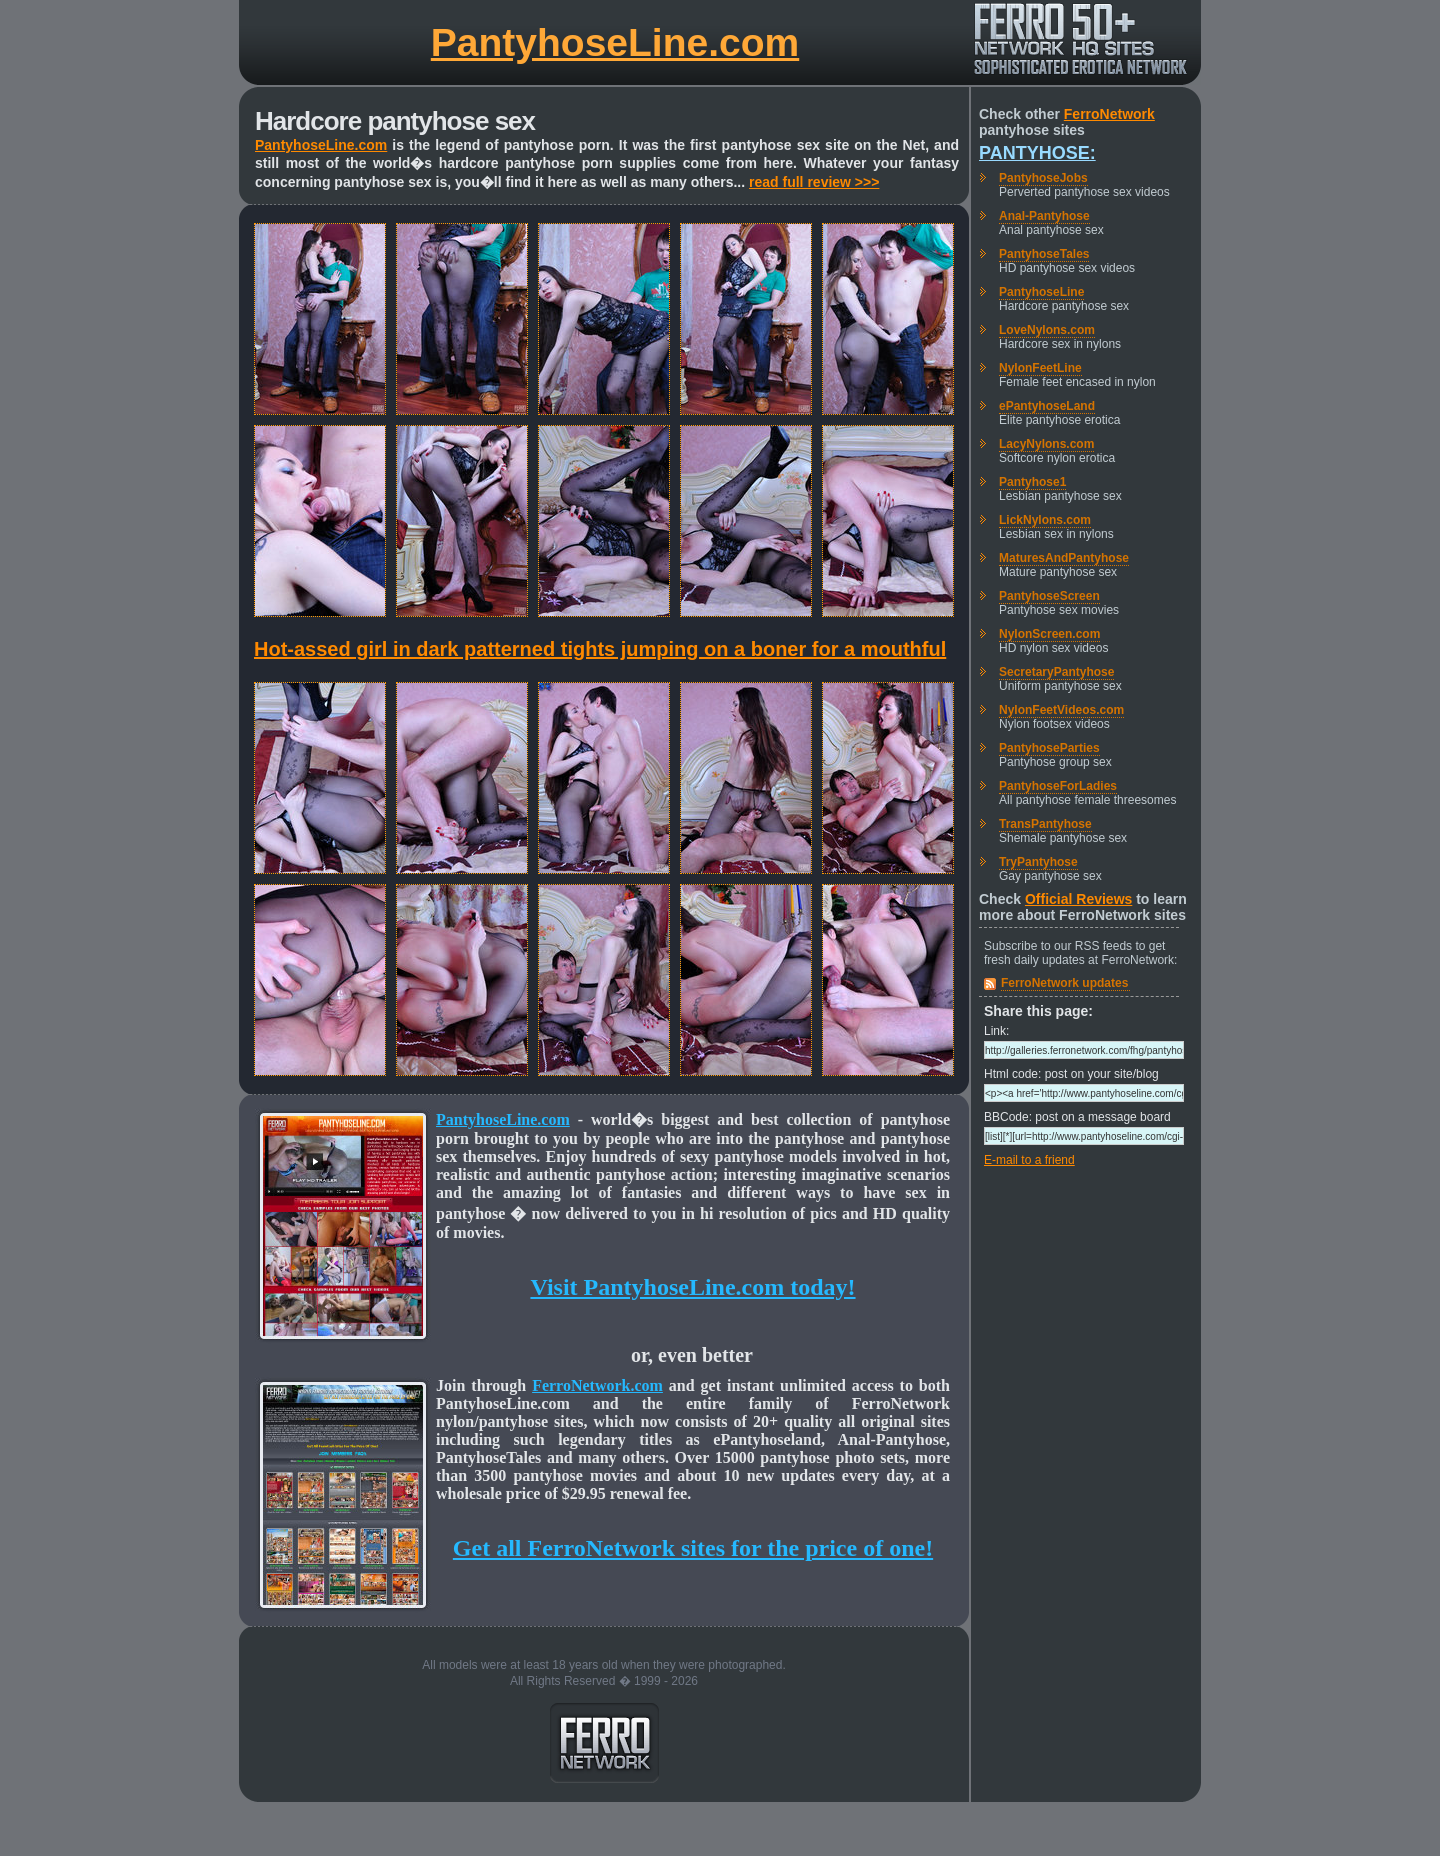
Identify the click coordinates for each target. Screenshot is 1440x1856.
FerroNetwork (1109, 114)
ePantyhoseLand (1047, 406)
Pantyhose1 (1032, 482)
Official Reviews (1078, 899)
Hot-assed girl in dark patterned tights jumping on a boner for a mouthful (600, 649)
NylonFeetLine (1040, 368)
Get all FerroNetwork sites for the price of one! (693, 1548)
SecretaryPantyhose (1056, 672)
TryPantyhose (1038, 862)
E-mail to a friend (1029, 1160)
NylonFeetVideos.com (1061, 710)
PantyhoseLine (1041, 292)
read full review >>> (814, 182)
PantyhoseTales (1044, 254)
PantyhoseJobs (1043, 178)
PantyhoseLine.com (615, 42)
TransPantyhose (1045, 824)
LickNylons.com (1045, 520)
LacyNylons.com (1046, 444)
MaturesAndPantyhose (1064, 558)
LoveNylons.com (1047, 330)
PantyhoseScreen (1049, 596)
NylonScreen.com (1049, 634)
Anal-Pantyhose (1044, 216)
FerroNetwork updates (1064, 983)
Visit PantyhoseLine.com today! (692, 1287)
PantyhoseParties (1049, 748)
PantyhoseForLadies (1058, 786)
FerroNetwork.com (597, 1385)
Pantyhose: (1037, 153)
